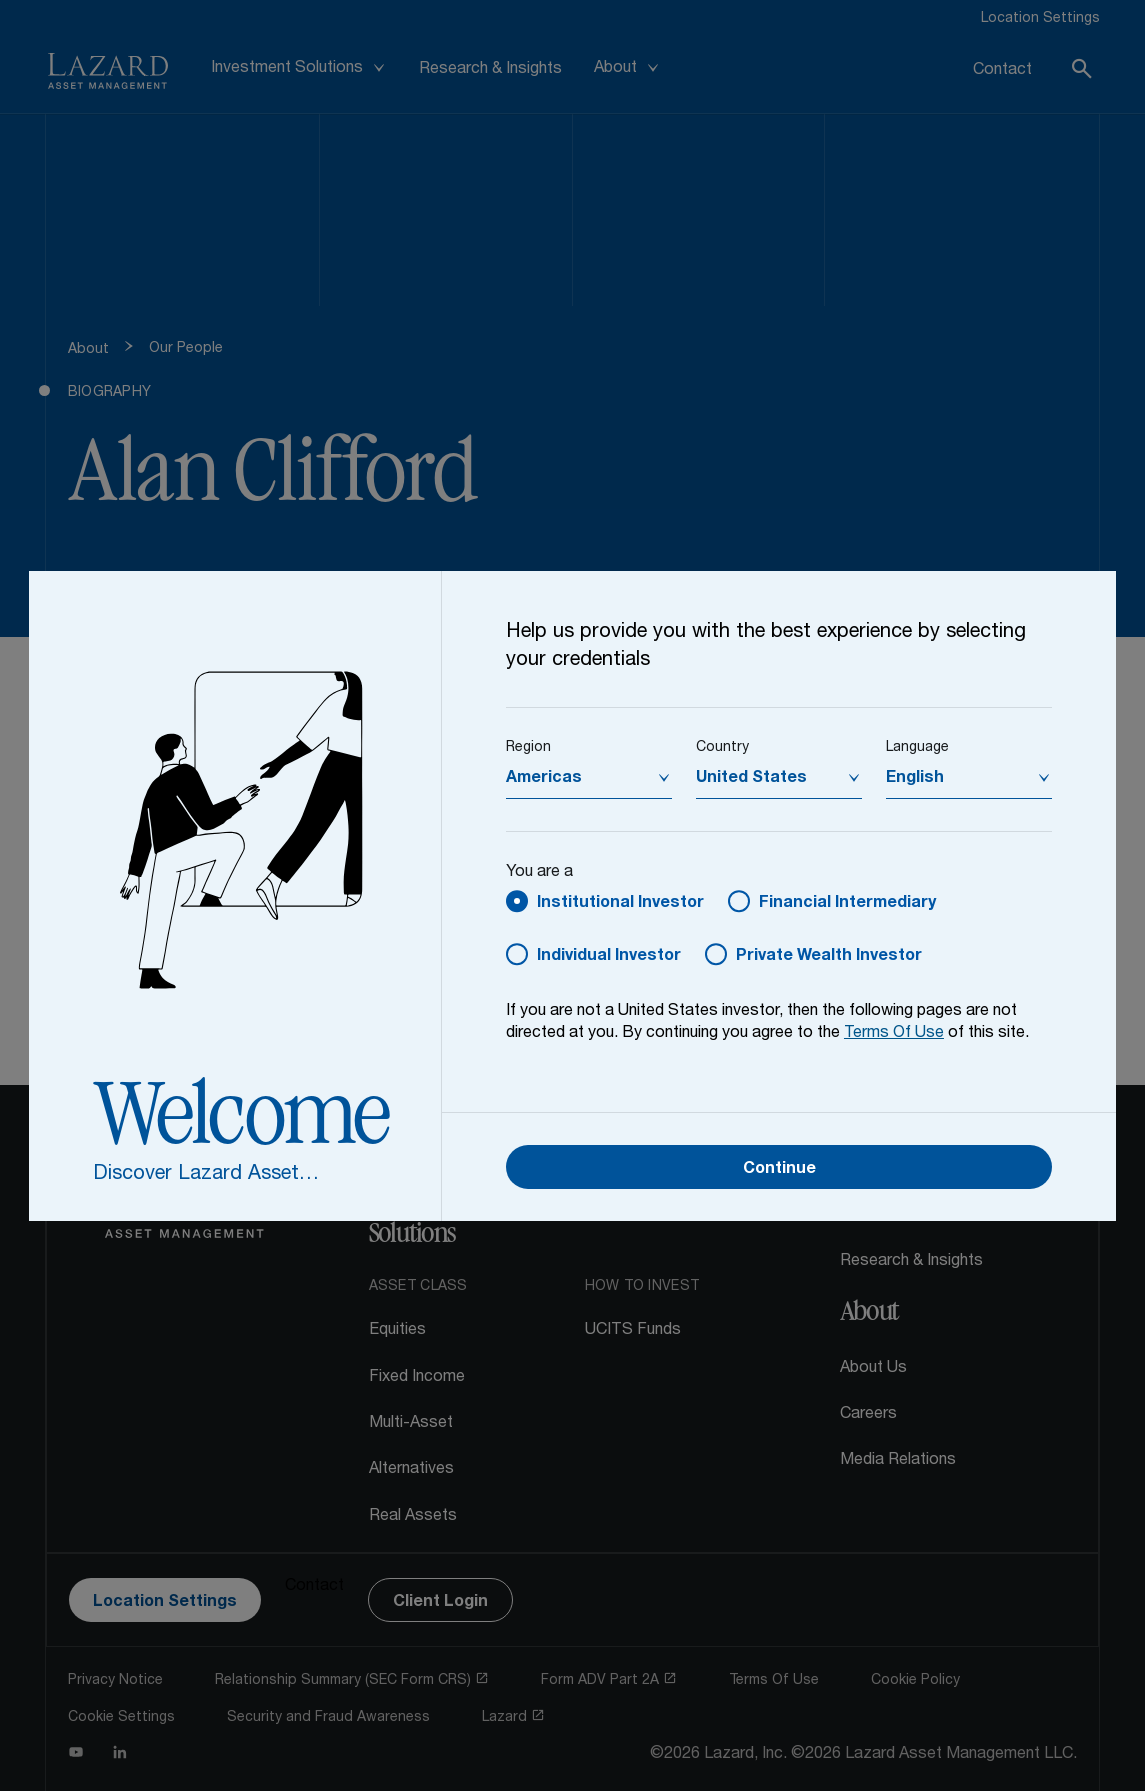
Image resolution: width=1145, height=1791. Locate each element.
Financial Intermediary (847, 904)
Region (528, 748)
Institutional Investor (620, 904)
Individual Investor (609, 957)
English (915, 779)
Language (917, 748)
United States (751, 779)
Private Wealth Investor (829, 957)
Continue (779, 1170)
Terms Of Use (894, 1034)
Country (722, 748)
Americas (544, 779)
